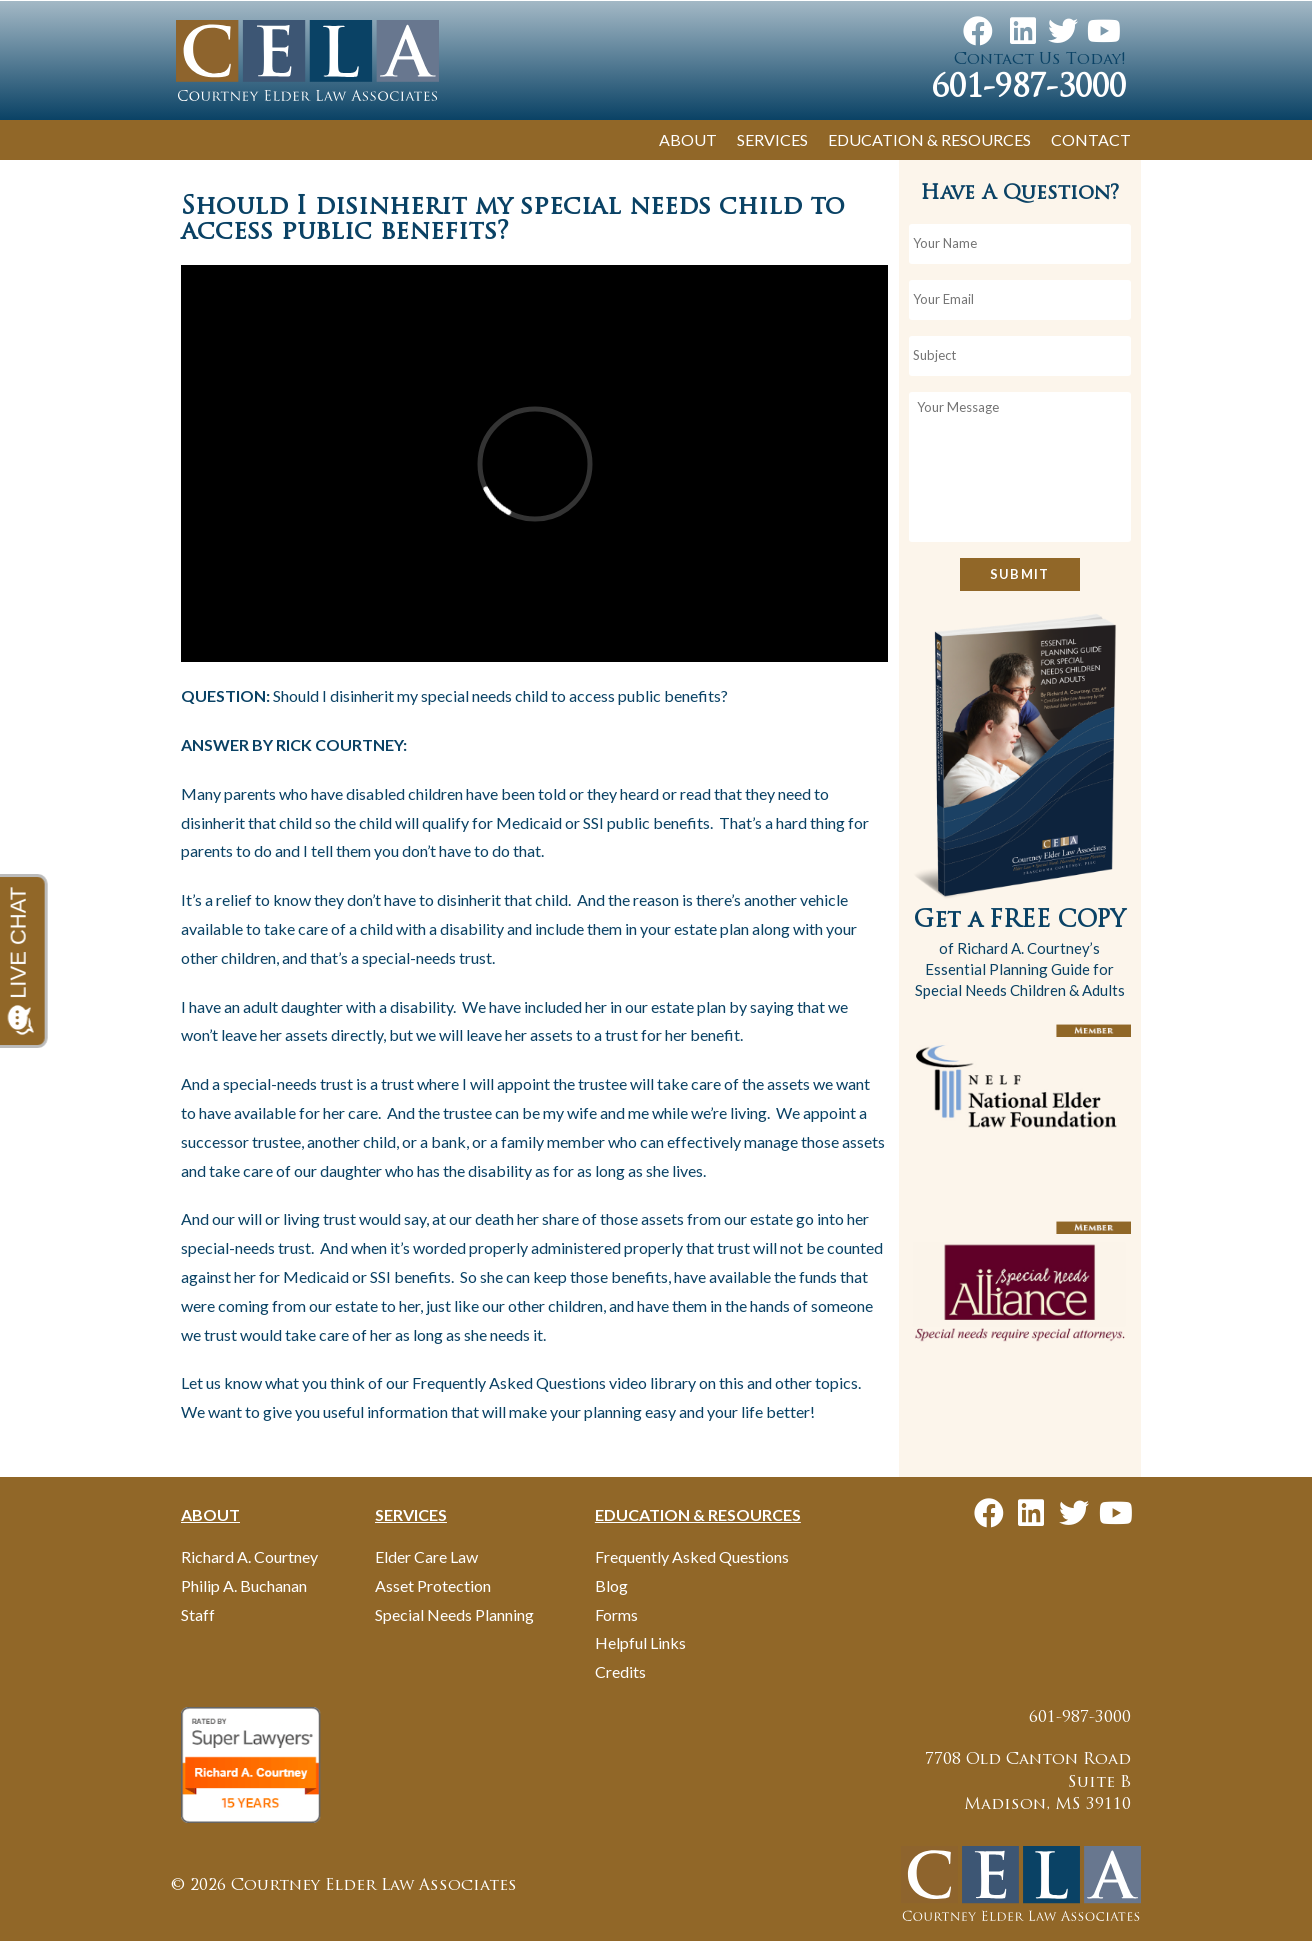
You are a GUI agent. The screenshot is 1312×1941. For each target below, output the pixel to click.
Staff (198, 1614)
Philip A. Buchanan (244, 1585)
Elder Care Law (426, 1556)
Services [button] (772, 139)
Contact (1091, 139)
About (688, 139)
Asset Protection (433, 1585)
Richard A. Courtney (249, 1556)
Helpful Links (640, 1642)
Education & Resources (929, 139)
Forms (616, 1614)
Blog (611, 1585)
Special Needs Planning (454, 1614)
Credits (620, 1671)
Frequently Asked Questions (692, 1556)
